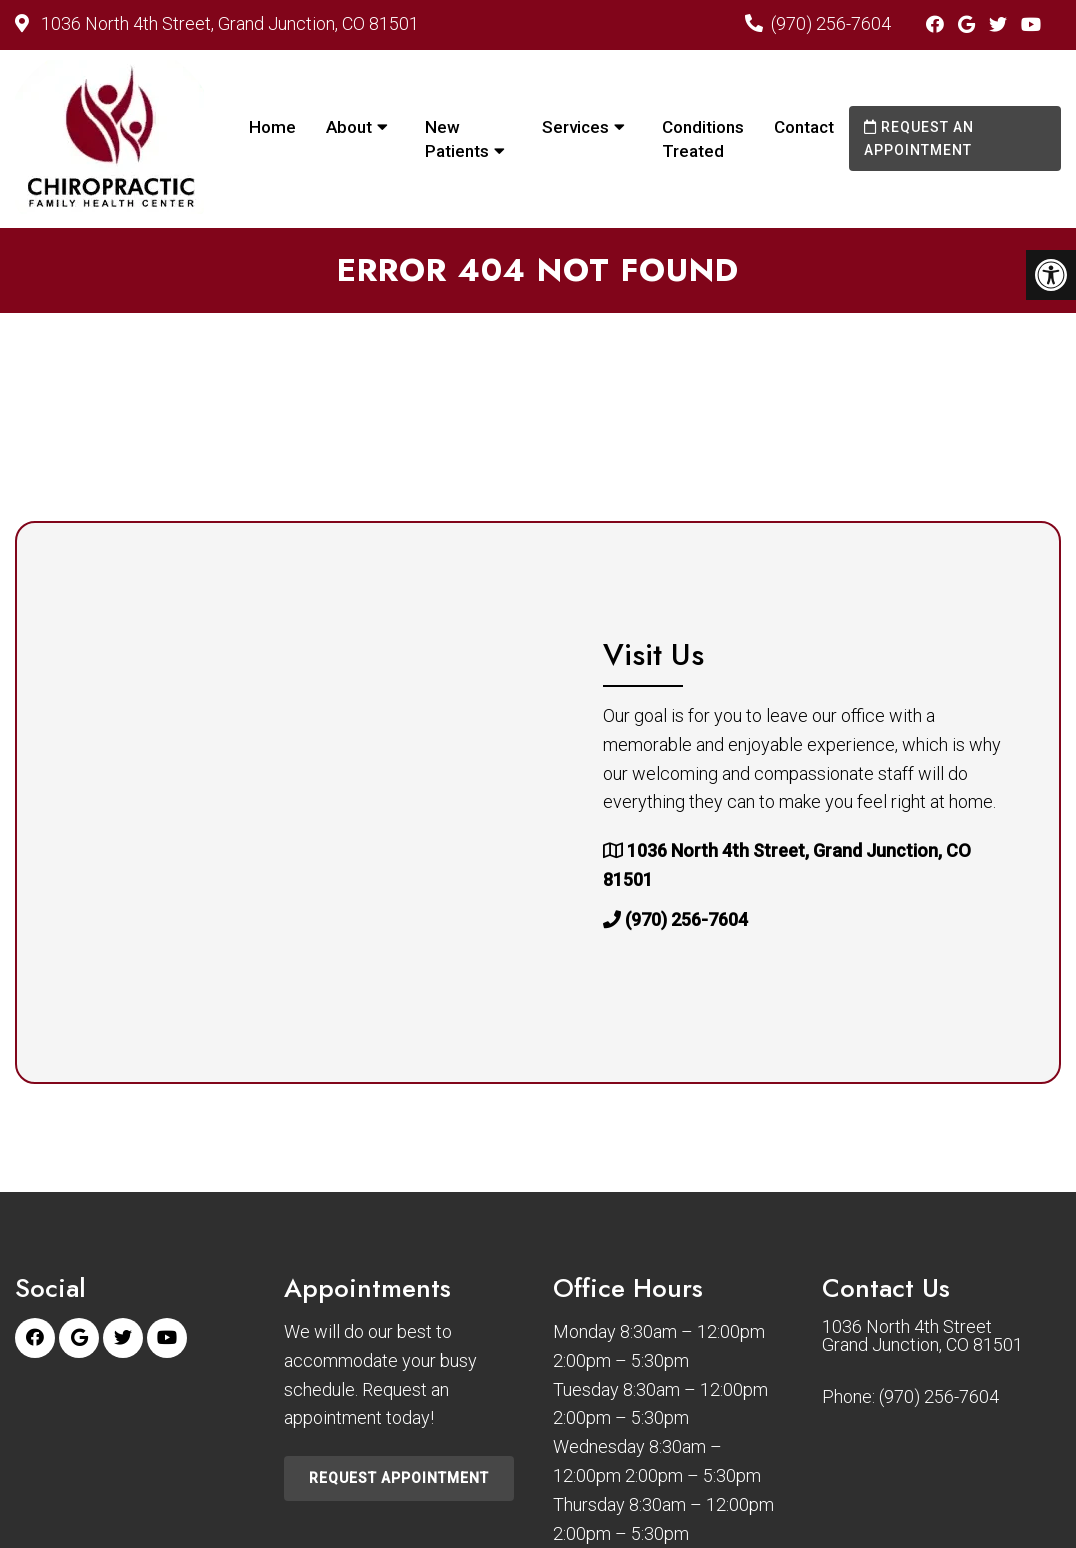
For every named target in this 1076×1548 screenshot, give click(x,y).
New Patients (457, 139)
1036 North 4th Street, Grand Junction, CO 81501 (228, 23)
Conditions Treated (703, 139)
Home (272, 127)
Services (575, 127)
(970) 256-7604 (831, 23)
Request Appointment (399, 1478)
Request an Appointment (919, 138)
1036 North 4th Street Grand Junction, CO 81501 (922, 1336)
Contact (804, 127)
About (349, 127)
